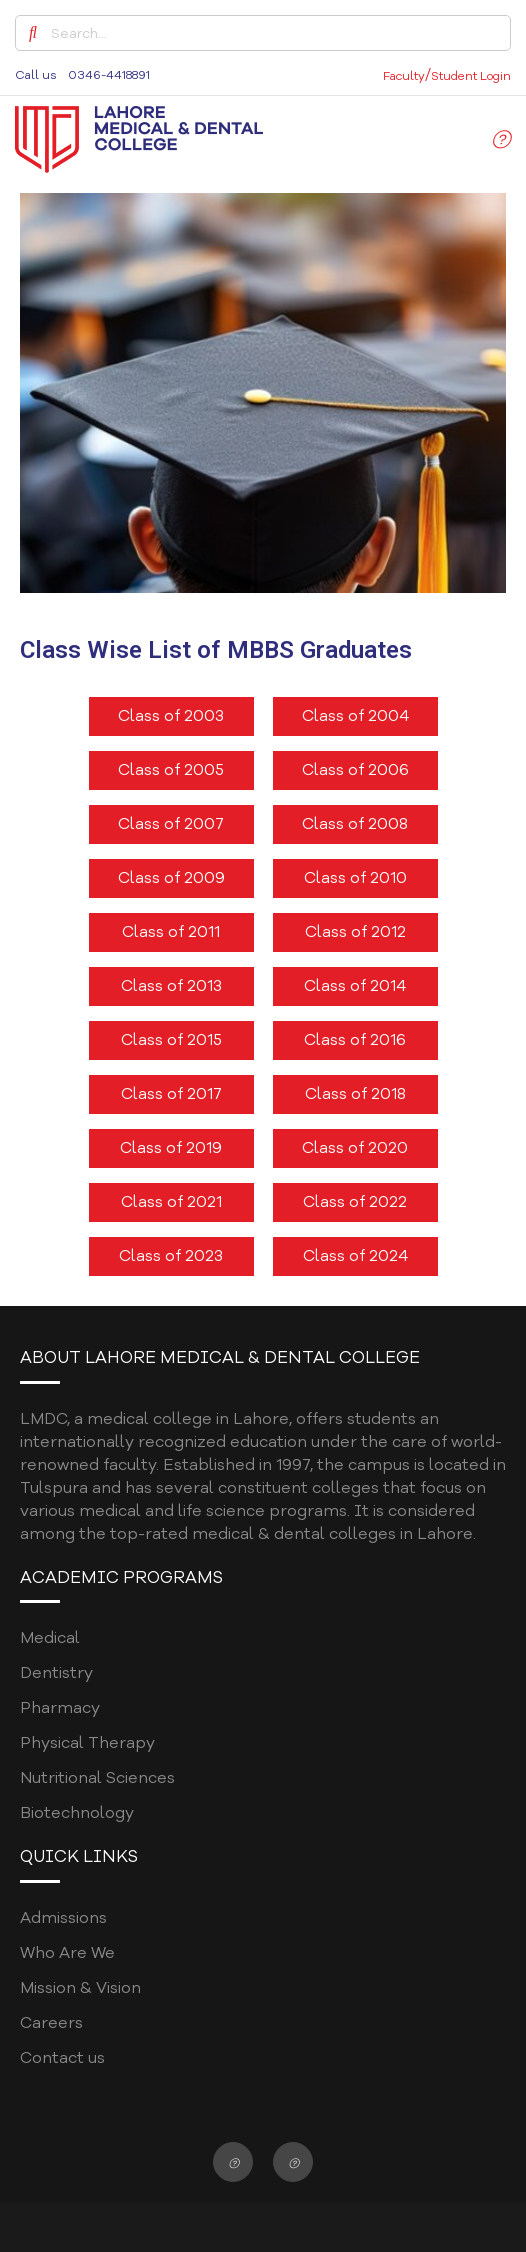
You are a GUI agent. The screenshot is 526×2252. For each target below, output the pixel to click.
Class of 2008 (355, 824)
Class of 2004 (355, 716)
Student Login (471, 76)
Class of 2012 (355, 932)
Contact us (62, 2058)
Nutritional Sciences (97, 1778)
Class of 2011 (171, 932)
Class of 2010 (355, 878)
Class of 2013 (171, 986)
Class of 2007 (171, 824)
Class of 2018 (355, 1094)
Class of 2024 (355, 1256)
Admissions (63, 1918)
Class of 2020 (355, 1148)
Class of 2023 (171, 1256)
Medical (50, 1638)
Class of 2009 (171, 878)
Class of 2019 (171, 1148)
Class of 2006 (355, 770)
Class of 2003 (171, 716)
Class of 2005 (171, 770)
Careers (51, 2023)
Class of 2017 (171, 1094)
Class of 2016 (355, 1040)
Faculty (404, 76)
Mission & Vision (80, 1988)
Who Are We (67, 1953)
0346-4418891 (109, 75)
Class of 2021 (171, 1202)
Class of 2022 (355, 1202)
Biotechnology (77, 1813)
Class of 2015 (171, 1040)
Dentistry (56, 1673)
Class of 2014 (355, 986)
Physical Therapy (87, 1743)
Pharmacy (60, 1708)
